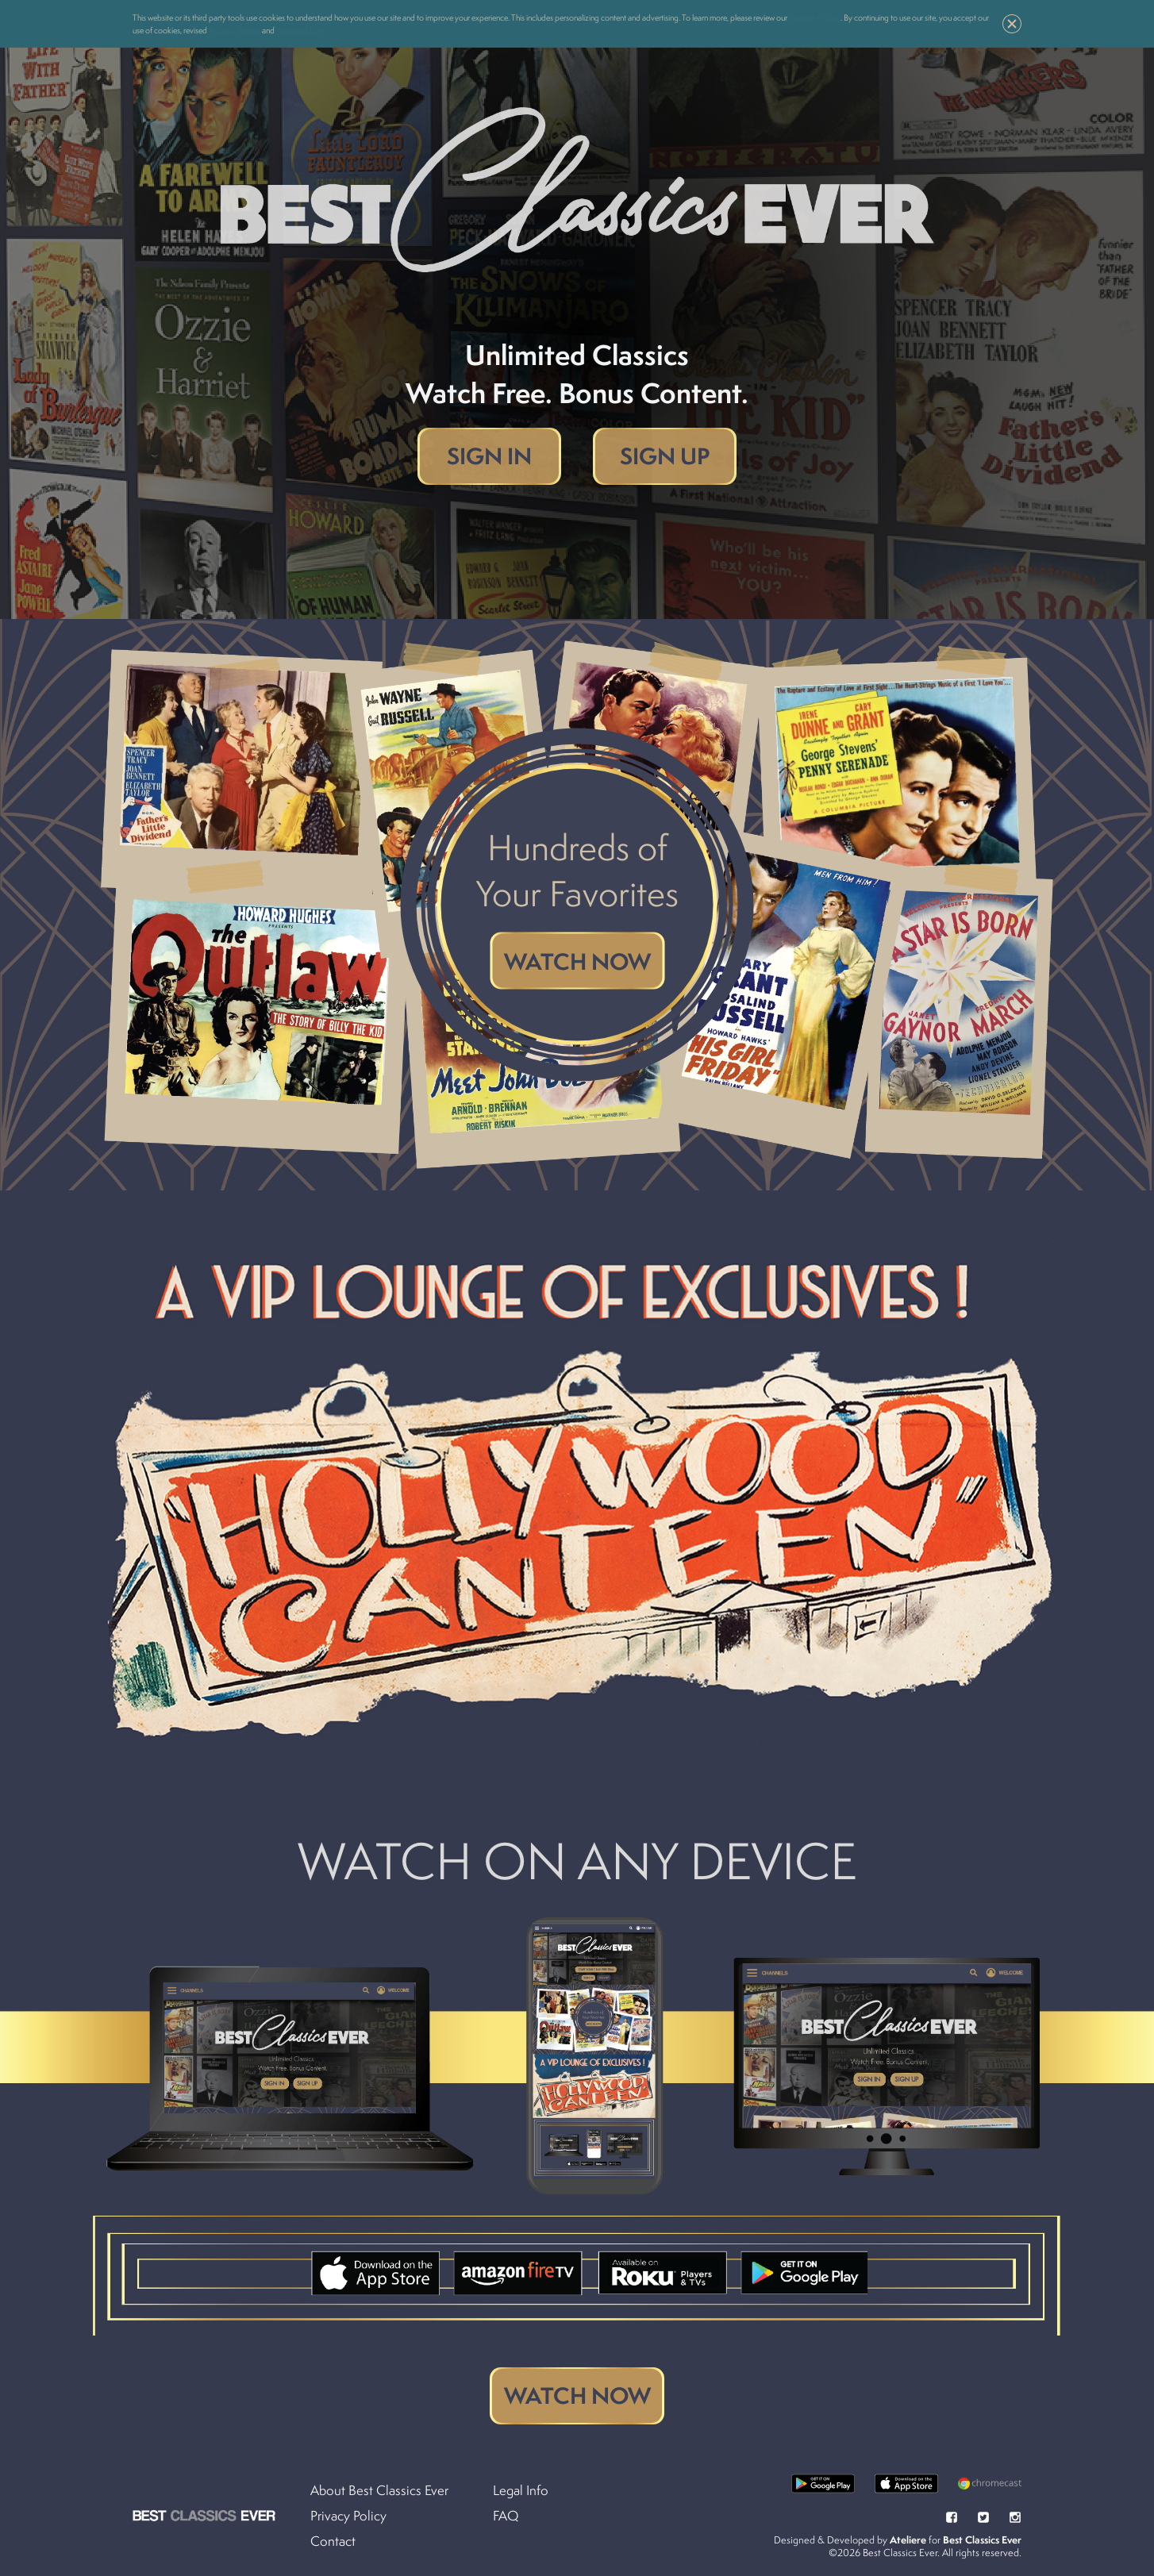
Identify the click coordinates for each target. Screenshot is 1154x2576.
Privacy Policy (234, 30)
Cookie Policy (814, 17)
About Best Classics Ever (379, 2490)
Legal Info (520, 2490)
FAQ (505, 2515)
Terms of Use (300, 30)
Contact (333, 2541)
